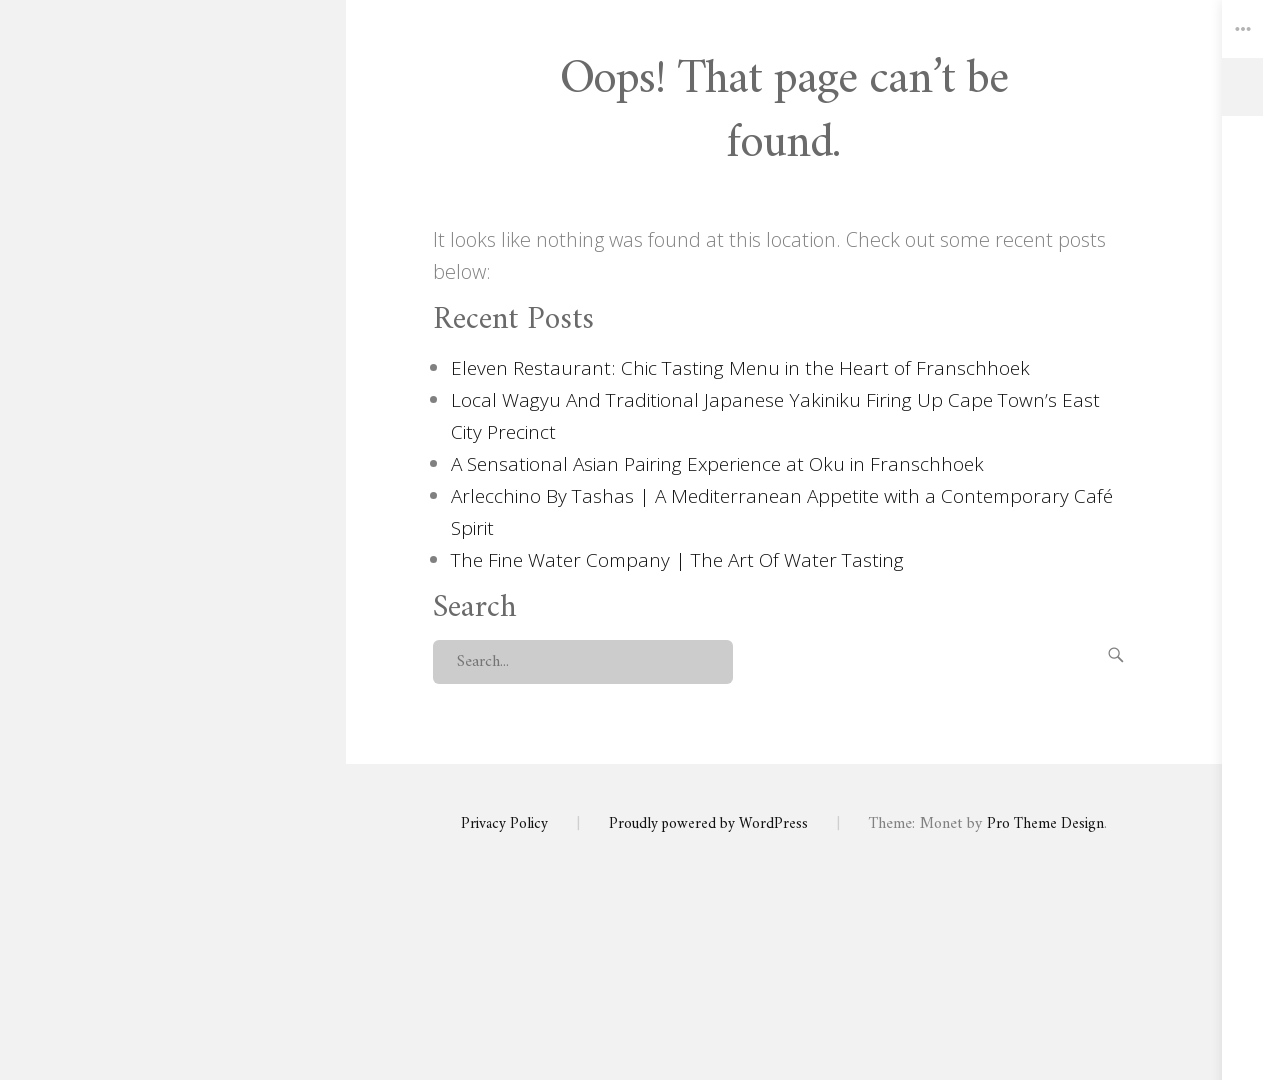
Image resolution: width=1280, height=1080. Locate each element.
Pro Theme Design (1051, 824)
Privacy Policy (173, 652)
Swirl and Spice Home (172, 452)
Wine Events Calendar (173, 612)
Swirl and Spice (173, 261)
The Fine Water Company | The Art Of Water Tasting (685, 559)
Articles (172, 572)
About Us (173, 492)
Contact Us (172, 532)
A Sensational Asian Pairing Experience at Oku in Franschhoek (726, 463)
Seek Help (173, 692)
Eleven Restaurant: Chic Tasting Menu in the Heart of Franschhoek (746, 367)
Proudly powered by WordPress (709, 824)
